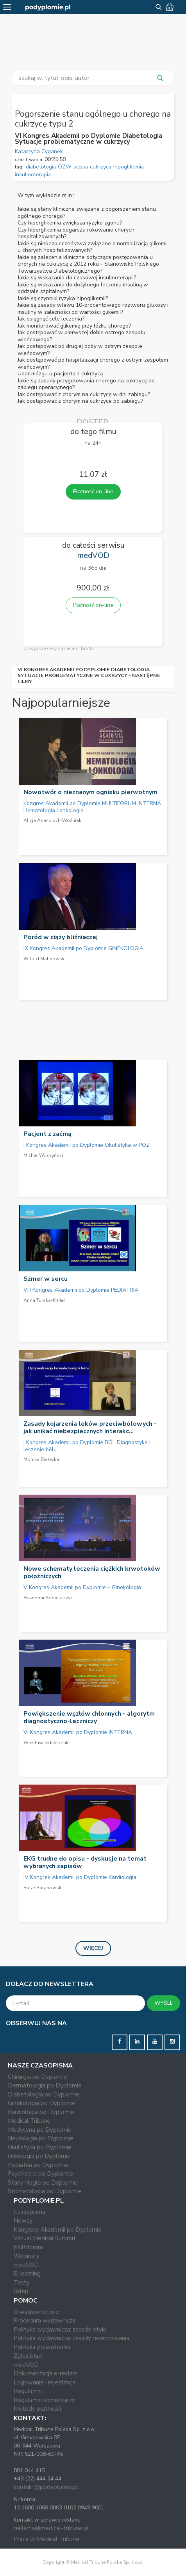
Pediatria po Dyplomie (38, 2165)
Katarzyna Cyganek (39, 151)
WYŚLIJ (163, 2003)
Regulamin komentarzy (44, 2400)
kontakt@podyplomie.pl (46, 2487)
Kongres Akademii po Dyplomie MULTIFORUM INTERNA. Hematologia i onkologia (92, 807)
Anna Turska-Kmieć (44, 1300)
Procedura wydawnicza (44, 2320)
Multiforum (28, 2247)
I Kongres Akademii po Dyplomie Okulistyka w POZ (86, 1145)
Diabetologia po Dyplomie (43, 2094)
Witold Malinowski (44, 959)
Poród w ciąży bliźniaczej (60, 937)
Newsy (23, 2221)
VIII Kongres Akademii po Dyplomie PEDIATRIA (80, 1290)
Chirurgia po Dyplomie (37, 2077)
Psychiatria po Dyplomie (40, 2174)
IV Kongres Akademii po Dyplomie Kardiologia (79, 1877)
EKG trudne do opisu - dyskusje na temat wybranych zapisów (85, 1862)
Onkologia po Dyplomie (39, 2156)
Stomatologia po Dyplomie (44, 2191)
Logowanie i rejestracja (45, 2382)
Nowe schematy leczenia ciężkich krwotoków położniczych (91, 1572)
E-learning (27, 2273)
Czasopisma (29, 2212)
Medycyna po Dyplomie (40, 2130)
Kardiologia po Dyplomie (41, 2112)
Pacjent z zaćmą (47, 1134)
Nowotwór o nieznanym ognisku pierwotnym (90, 792)
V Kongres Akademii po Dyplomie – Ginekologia (82, 1587)
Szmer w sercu (45, 1278)
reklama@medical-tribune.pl (51, 2528)
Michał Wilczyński (43, 1155)
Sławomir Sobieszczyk (48, 1598)
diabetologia (41, 166)
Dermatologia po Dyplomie (45, 2085)
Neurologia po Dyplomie (40, 2138)
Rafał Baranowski (43, 1887)
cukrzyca (100, 166)
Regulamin (28, 2391)
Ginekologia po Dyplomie (41, 2103)
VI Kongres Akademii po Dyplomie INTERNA (77, 1732)
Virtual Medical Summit (45, 2238)
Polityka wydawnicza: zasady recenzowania (71, 2338)
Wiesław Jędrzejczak (45, 1743)
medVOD (26, 2265)
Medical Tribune (29, 2121)
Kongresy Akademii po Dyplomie (58, 2230)
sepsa (80, 166)
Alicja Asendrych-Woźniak (52, 820)
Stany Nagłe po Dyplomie (42, 2183)
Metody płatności (37, 2409)
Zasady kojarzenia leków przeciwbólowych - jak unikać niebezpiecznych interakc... (90, 1427)
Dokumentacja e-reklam (46, 2373)
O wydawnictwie (36, 2312)
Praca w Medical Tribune (46, 2539)
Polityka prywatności (42, 2347)
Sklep (21, 2291)
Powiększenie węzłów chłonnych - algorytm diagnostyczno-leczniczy (89, 1717)
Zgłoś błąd (28, 2356)
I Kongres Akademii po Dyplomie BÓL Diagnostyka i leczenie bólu (86, 1446)
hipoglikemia (128, 166)
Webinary (26, 2256)
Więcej (93, 1948)
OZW (65, 166)
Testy (22, 2282)
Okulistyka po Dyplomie (40, 2147)
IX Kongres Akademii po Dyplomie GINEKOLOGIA (83, 948)
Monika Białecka (41, 1459)
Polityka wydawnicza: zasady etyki (60, 2329)
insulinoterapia (33, 174)
